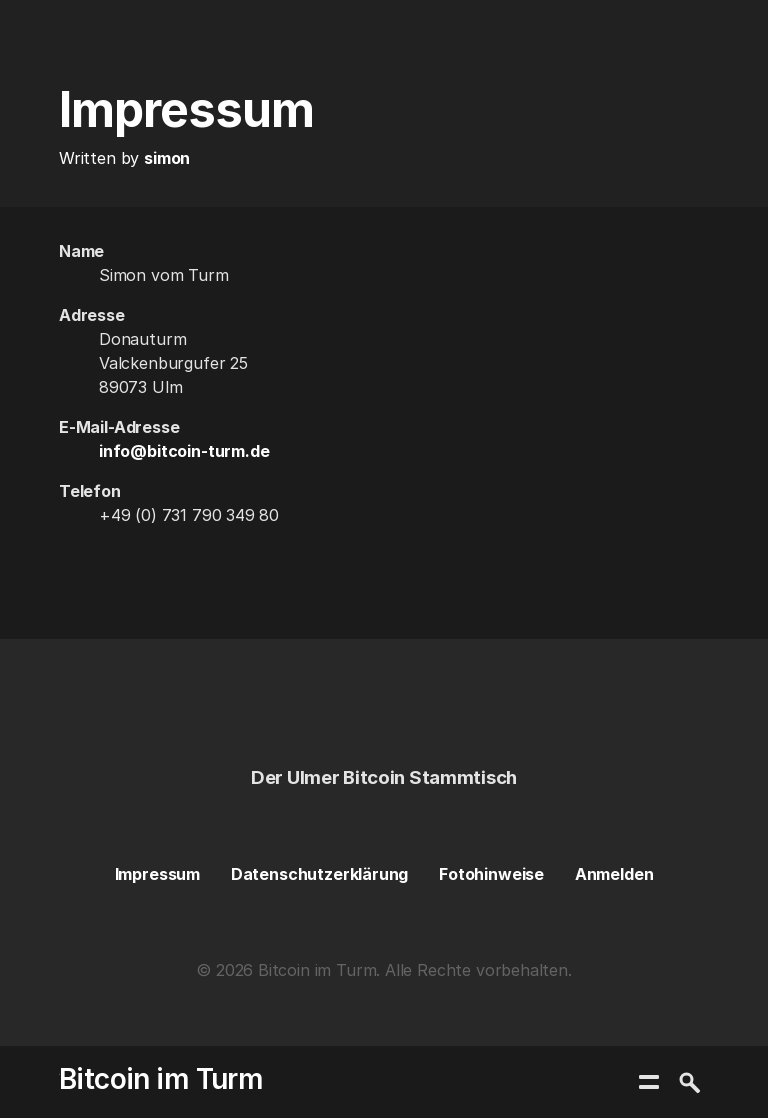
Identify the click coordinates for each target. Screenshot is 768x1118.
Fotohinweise (491, 874)
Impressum (157, 874)
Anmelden (614, 874)
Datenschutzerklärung (319, 874)
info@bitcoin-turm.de (184, 451)
